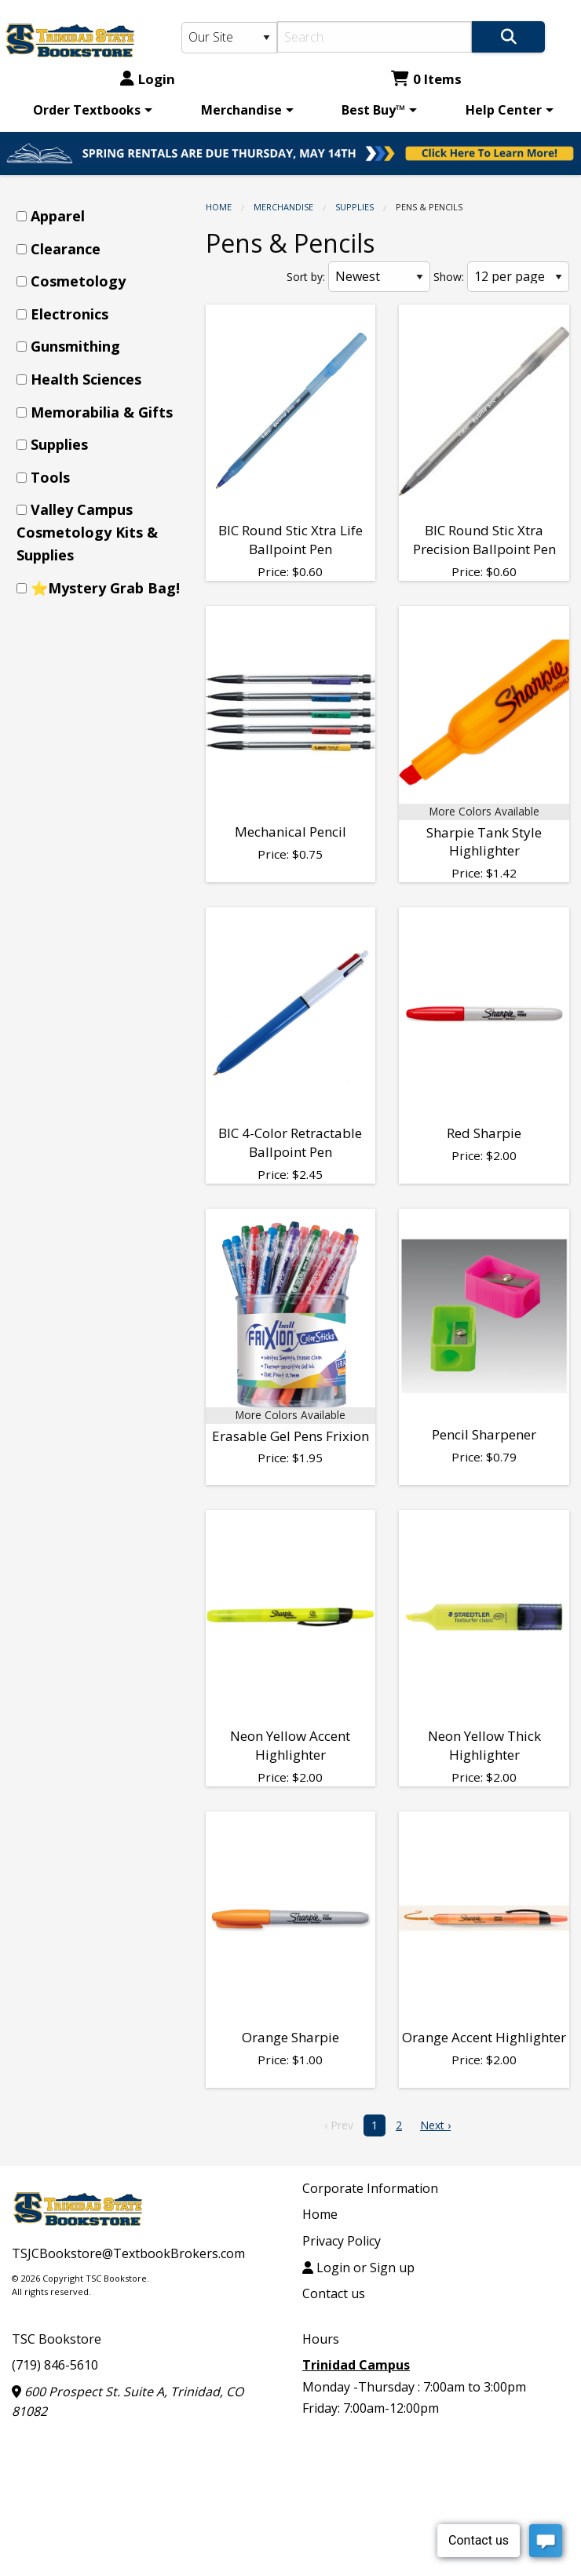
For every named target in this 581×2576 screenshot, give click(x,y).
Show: (448, 276)
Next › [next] (435, 2125)
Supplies (354, 207)
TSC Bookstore (56, 2339)
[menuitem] (89, 110)
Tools (50, 477)
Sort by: (306, 276)
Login (147, 79)
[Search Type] (229, 37)
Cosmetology (78, 281)
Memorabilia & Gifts (102, 412)
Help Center (504, 110)
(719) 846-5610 (55, 2364)
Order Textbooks (87, 110)
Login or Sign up (358, 2267)
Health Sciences (86, 379)
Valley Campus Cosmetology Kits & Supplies (87, 532)
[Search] (374, 37)
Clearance (65, 248)
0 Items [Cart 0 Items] (426, 79)
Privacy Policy (341, 2240)
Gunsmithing (75, 346)
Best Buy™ (373, 110)
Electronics (69, 314)
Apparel (58, 215)
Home (219, 207)
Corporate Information (370, 2188)
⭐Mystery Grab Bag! (105, 587)
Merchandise (241, 110)
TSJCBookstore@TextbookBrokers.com (128, 2253)
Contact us (333, 2293)
